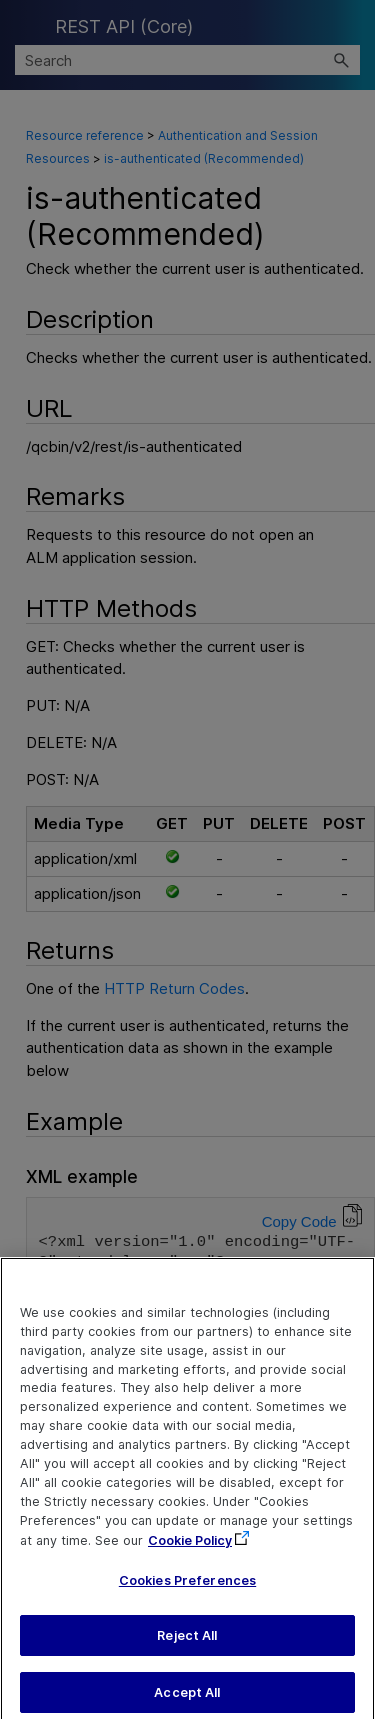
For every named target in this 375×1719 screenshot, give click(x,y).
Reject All (187, 1647)
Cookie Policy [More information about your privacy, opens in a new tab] (190, 1552)
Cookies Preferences (187, 1591)
